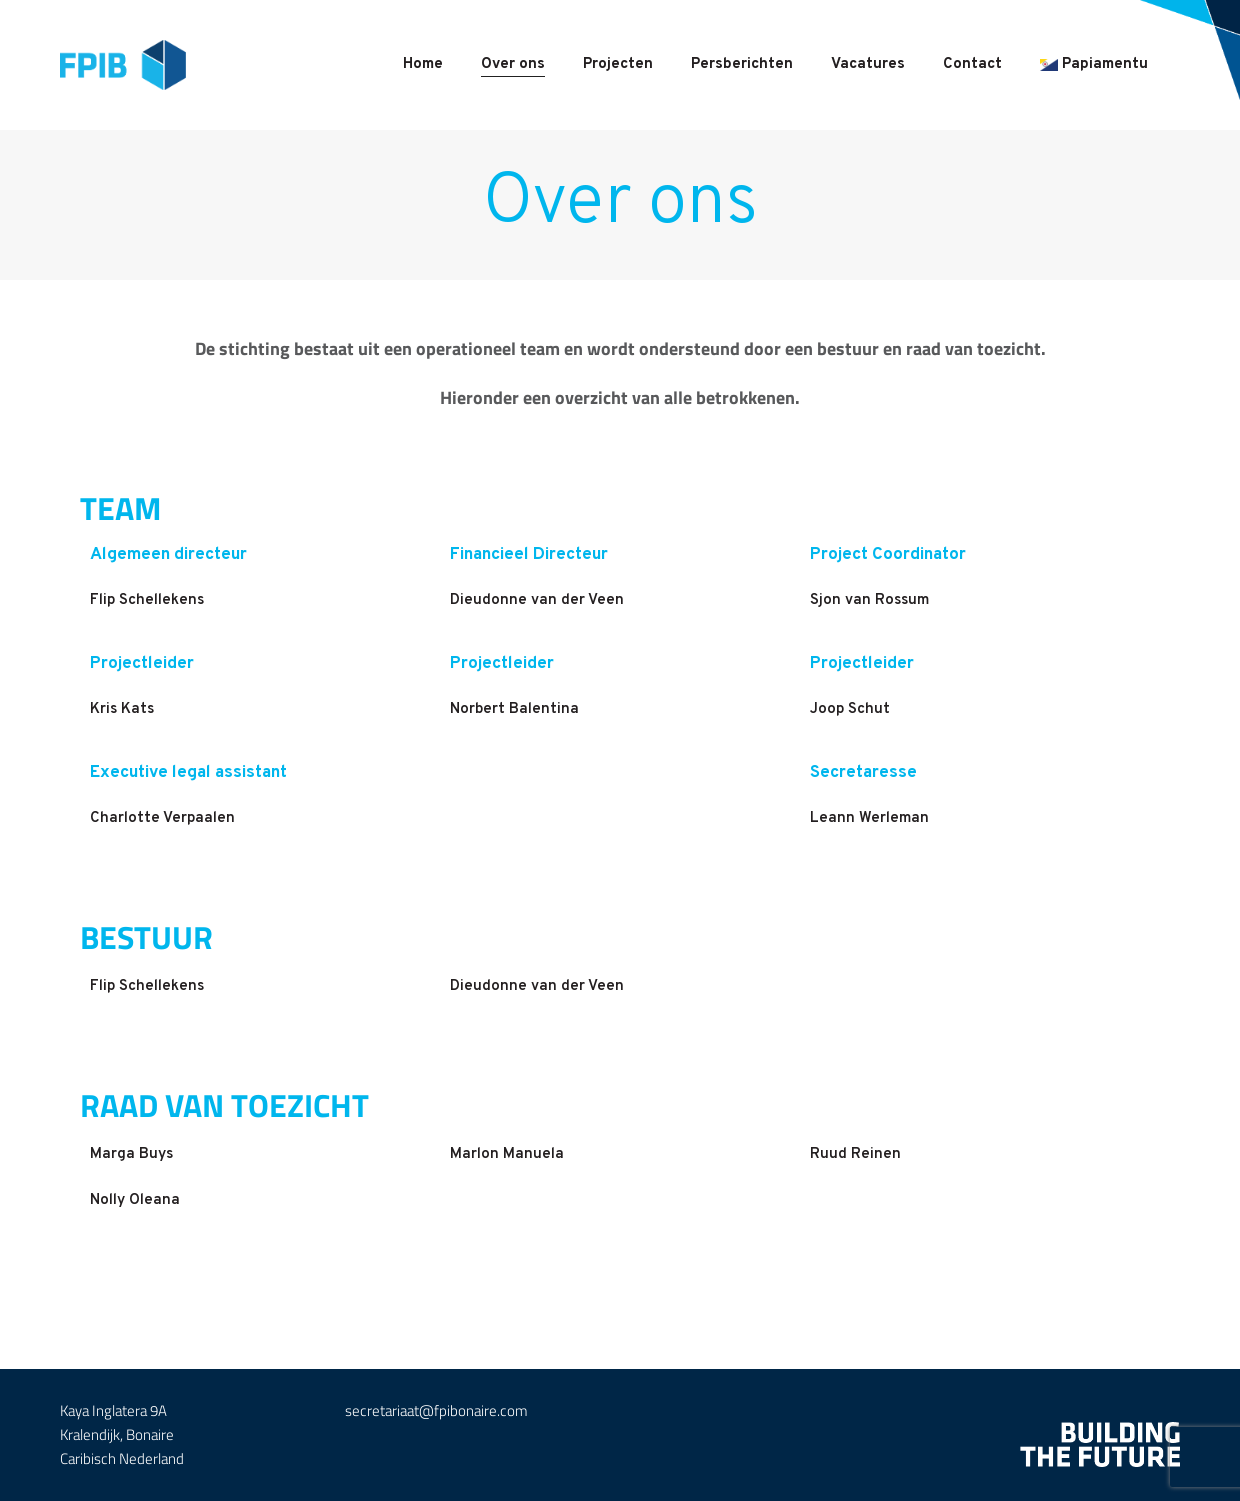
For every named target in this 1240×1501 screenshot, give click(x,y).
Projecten (618, 64)
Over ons (513, 64)
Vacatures (868, 64)
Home (423, 64)
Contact (972, 64)
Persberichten (742, 64)
